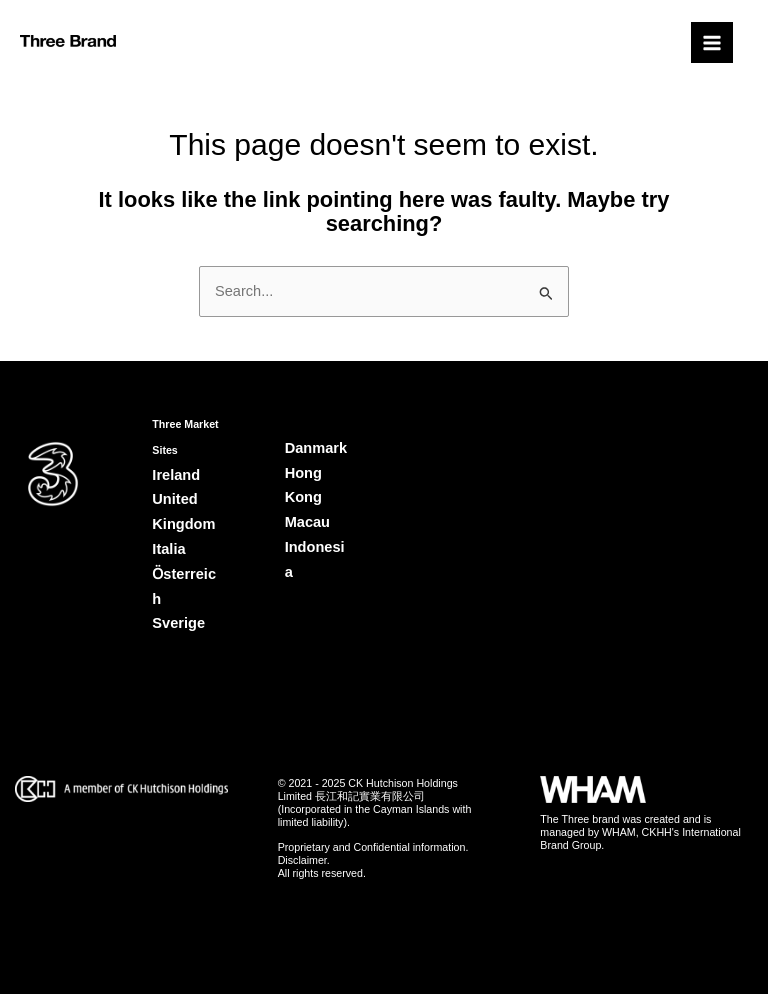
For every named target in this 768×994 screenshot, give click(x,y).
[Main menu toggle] (712, 43)
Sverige (178, 623)
